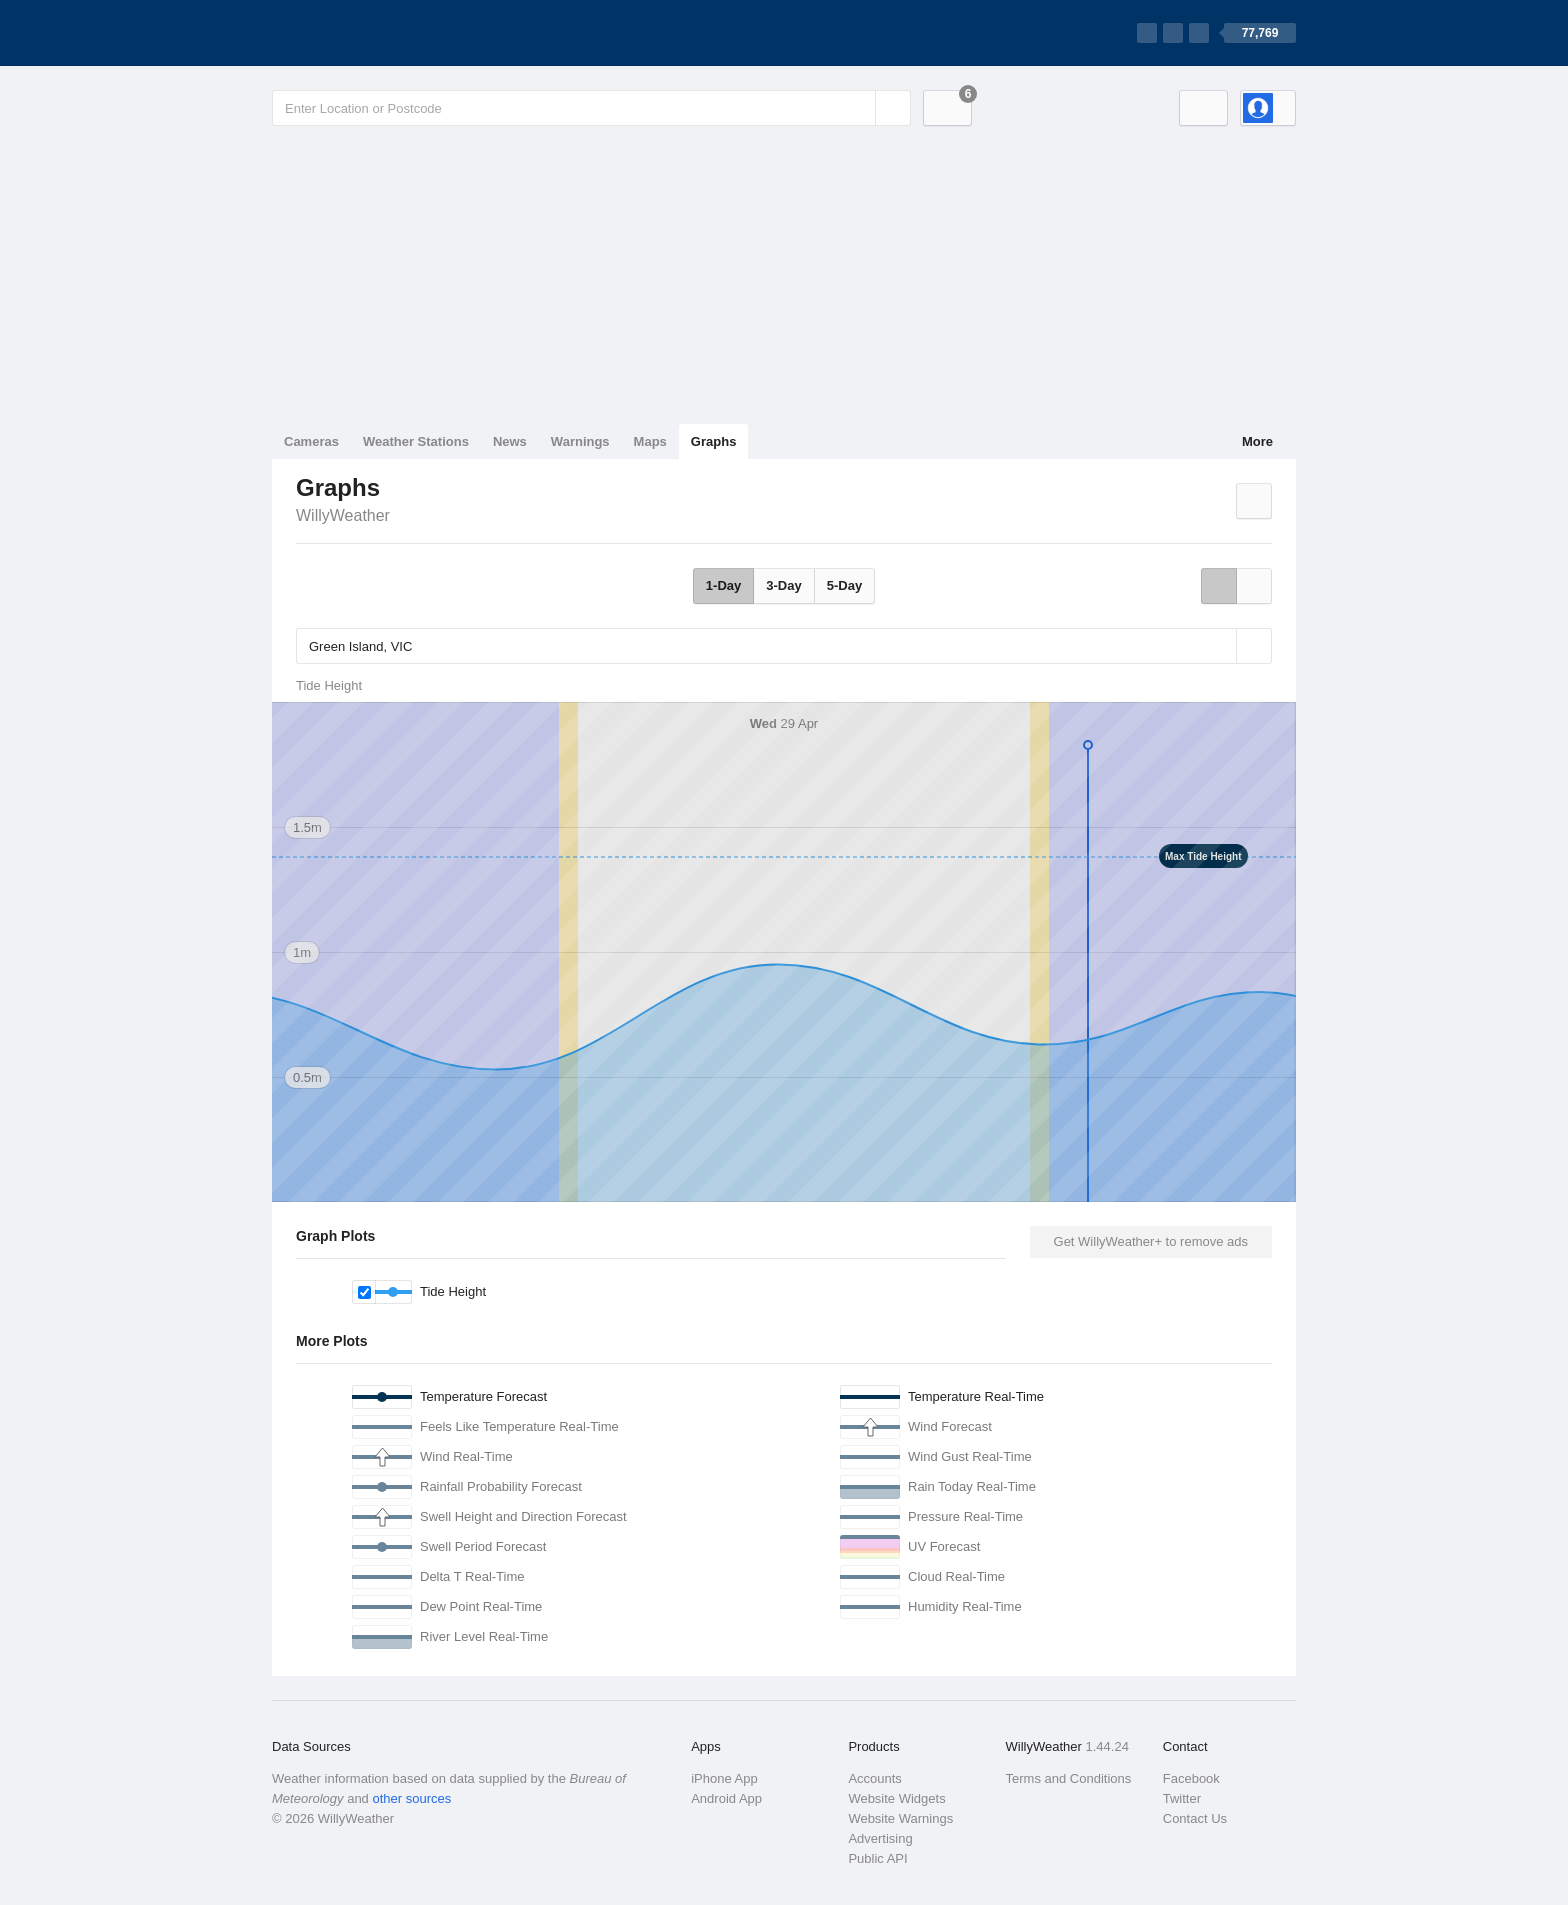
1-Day (723, 585)
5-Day (844, 585)
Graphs (714, 441)
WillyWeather (343, 515)
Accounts (874, 1778)
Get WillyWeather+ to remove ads (1151, 1241)
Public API (877, 1858)
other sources (411, 1798)
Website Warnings (900, 1818)
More (1257, 441)
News (510, 441)
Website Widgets (896, 1798)
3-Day (783, 585)
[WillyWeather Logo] (366, 33)
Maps (650, 441)
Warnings (580, 441)
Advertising (880, 1838)
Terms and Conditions (1069, 1778)
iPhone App (724, 1778)
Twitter (1182, 1798)
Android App (726, 1798)
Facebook (1191, 1778)
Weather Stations (416, 441)
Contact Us (1195, 1818)
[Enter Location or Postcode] (591, 108)
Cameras (311, 441)
